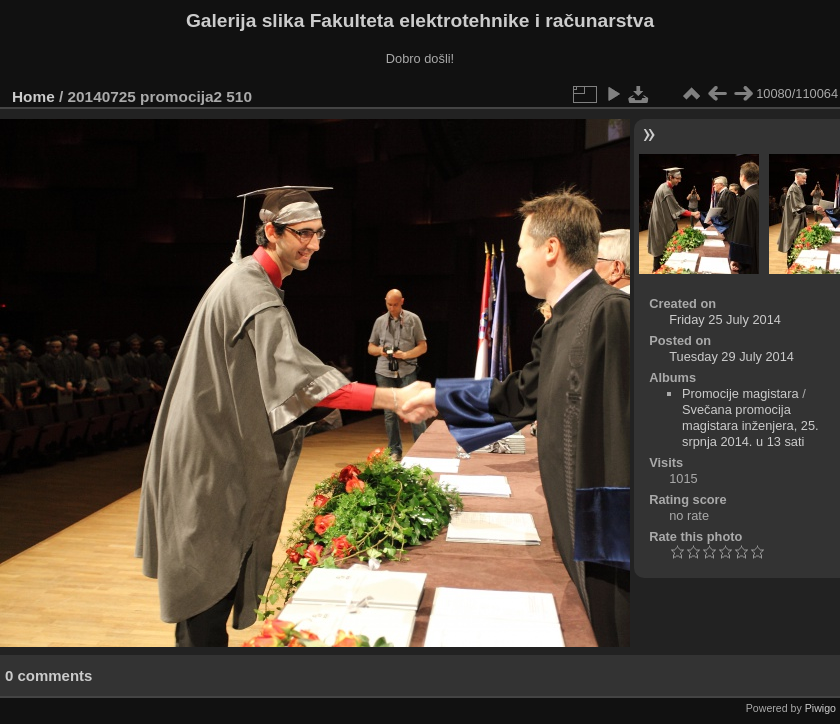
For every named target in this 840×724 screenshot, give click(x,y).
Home (33, 96)
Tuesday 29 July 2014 (731, 356)
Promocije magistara (740, 393)
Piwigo (820, 708)
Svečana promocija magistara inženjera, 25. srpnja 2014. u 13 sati (750, 425)
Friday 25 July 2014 (725, 319)
